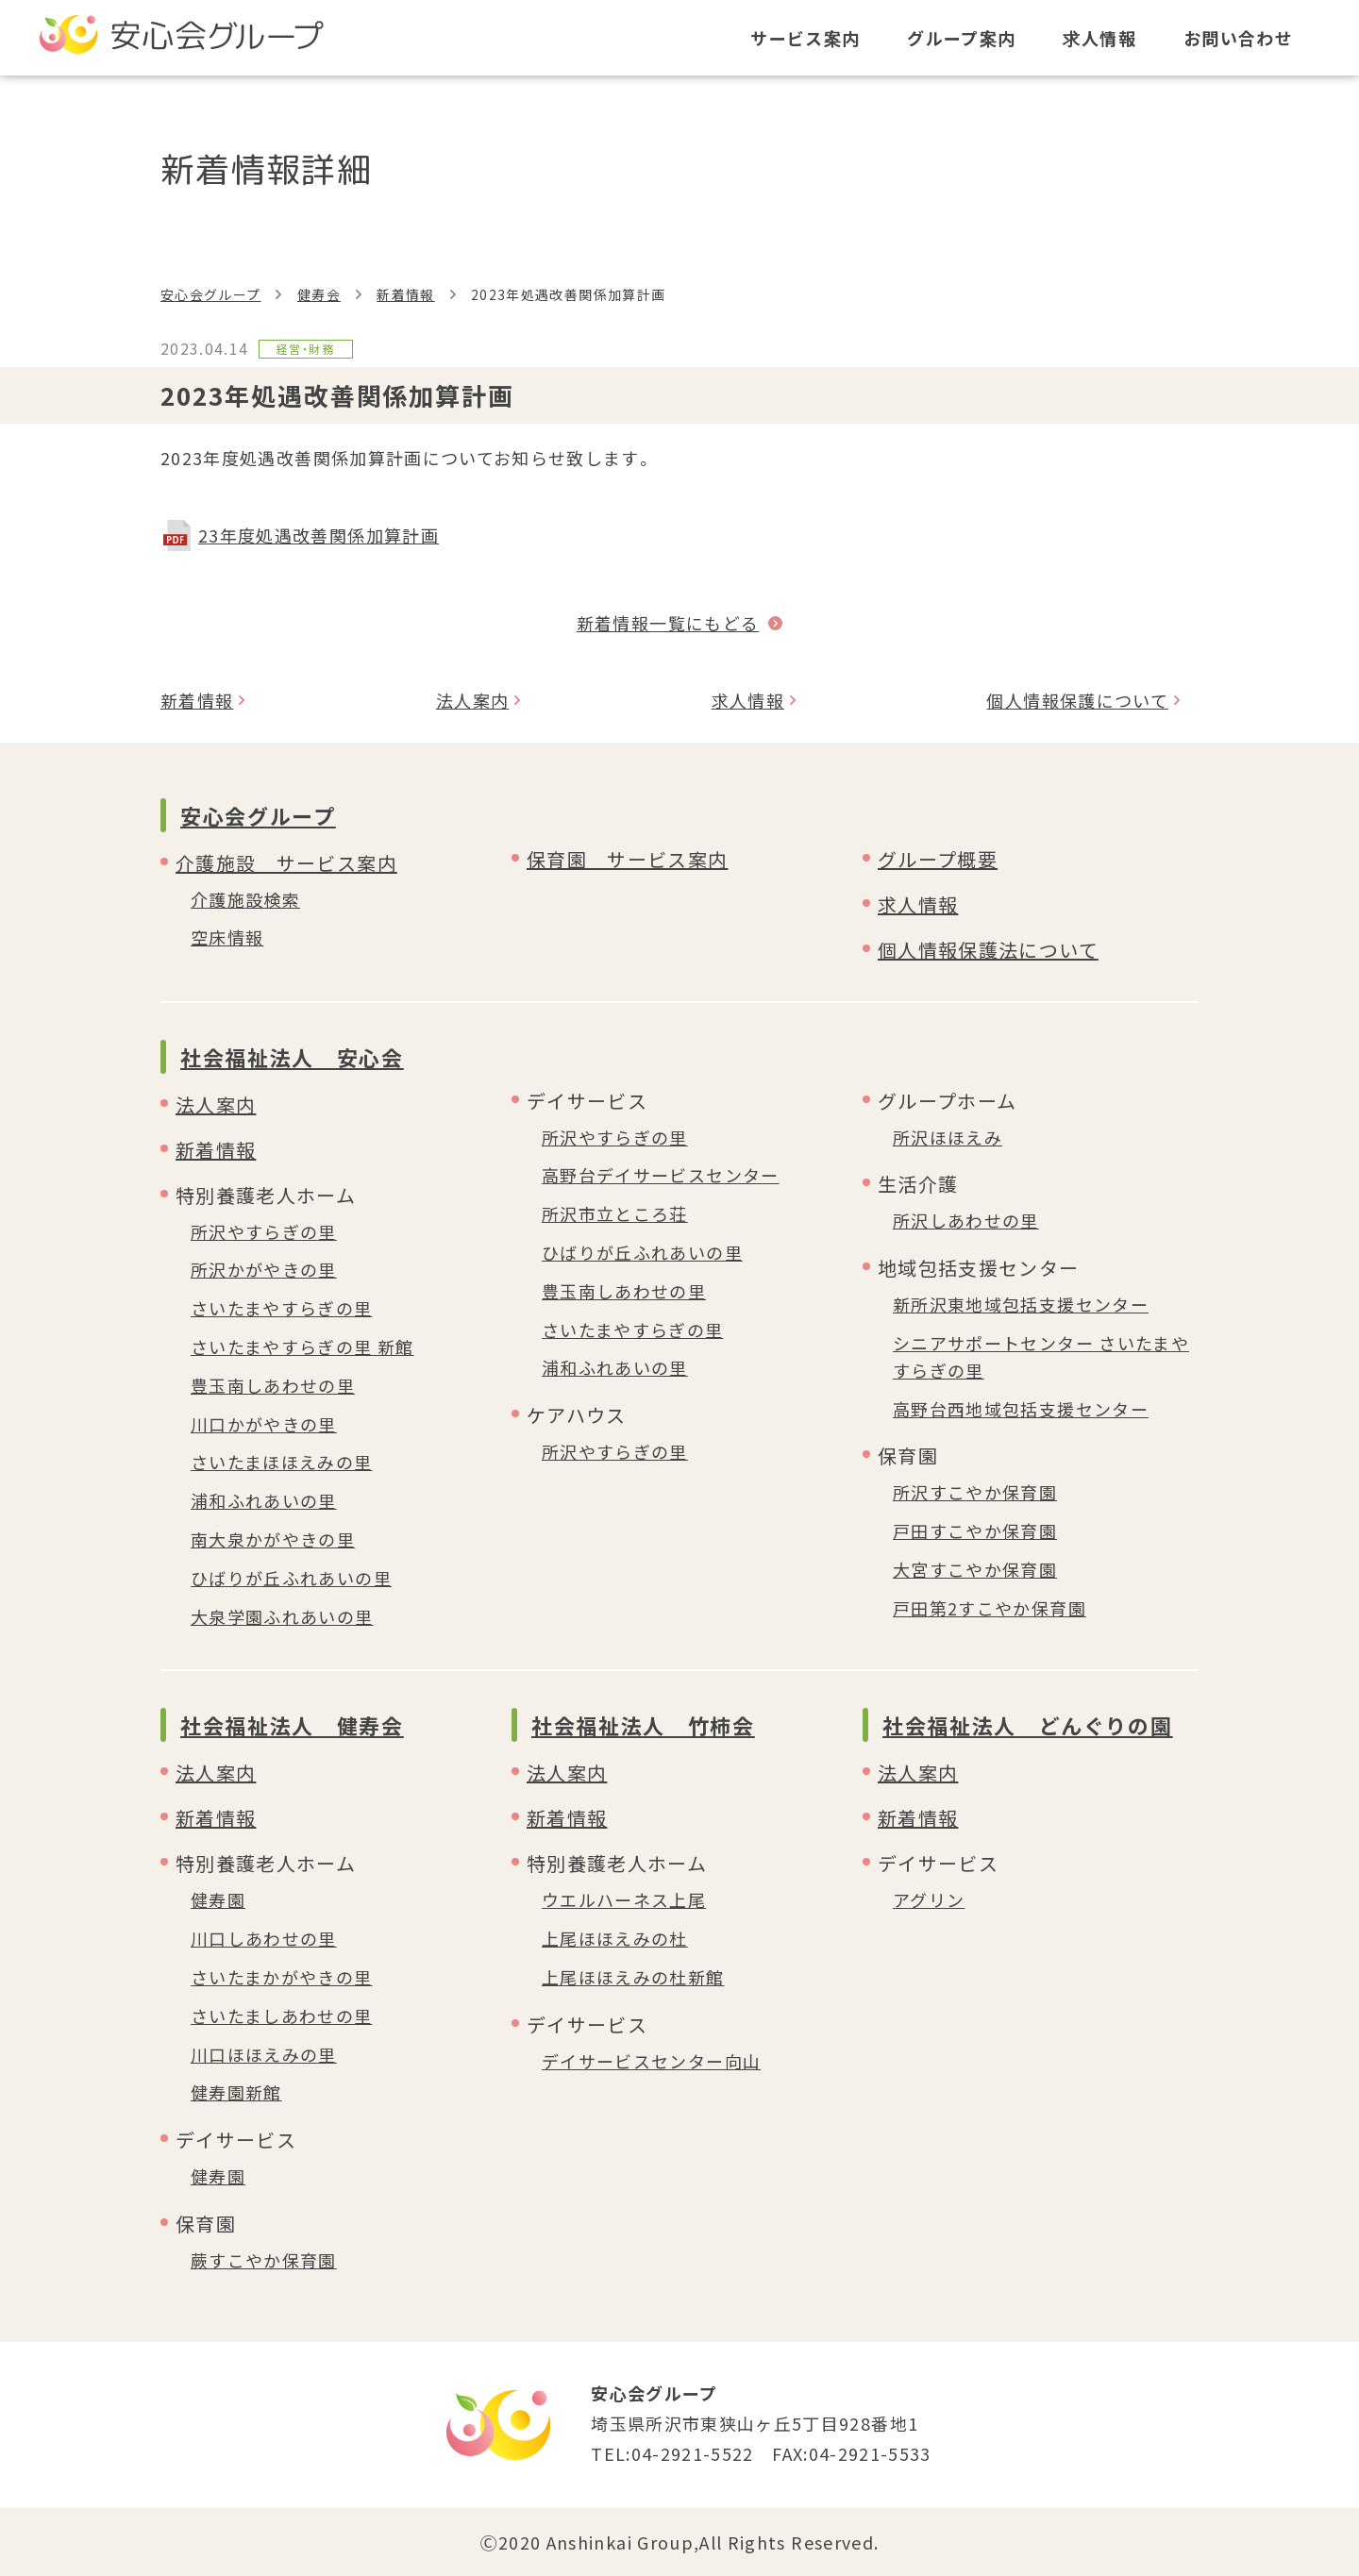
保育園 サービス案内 (628, 859)
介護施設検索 (245, 899)
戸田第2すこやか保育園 (989, 1608)
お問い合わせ (1238, 37)
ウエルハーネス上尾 (624, 1899)
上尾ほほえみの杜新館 (633, 1977)
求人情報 (1099, 37)
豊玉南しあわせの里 (273, 1385)
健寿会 (319, 294)
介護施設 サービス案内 (286, 863)
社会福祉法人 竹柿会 (643, 1725)
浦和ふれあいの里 (264, 1500)
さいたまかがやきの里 (282, 1977)
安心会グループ (210, 294)
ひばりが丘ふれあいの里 (291, 1577)
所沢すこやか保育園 (975, 1492)
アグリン (929, 1899)
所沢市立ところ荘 (615, 1213)
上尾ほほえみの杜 (615, 1938)
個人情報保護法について (988, 949)
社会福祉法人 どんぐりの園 (1027, 1725)
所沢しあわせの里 (966, 1220)
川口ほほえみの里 (264, 2054)
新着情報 (405, 294)
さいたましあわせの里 (282, 2015)
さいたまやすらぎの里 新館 (302, 1346)
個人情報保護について (1077, 700)
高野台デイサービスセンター (661, 1175)
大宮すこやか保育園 (975, 1569)
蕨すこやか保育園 (264, 2260)
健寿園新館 (236, 2092)
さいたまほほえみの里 (282, 1461)
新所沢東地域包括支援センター (1021, 1304)
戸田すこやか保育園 (975, 1530)
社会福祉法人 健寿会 (292, 1725)
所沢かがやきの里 (264, 1269)
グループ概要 (938, 859)
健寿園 (218, 1899)
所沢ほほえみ (947, 1137)
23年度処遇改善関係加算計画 (318, 535)
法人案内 (472, 700)
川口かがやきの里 (264, 1424)
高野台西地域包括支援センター (1021, 1409)
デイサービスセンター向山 (651, 2061)
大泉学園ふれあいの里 (282, 1616)
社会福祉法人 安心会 (292, 1057)
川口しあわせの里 (264, 1938)
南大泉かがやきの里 (273, 1539)
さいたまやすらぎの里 (282, 1308)
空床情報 (227, 937)
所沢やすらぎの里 (264, 1231)
